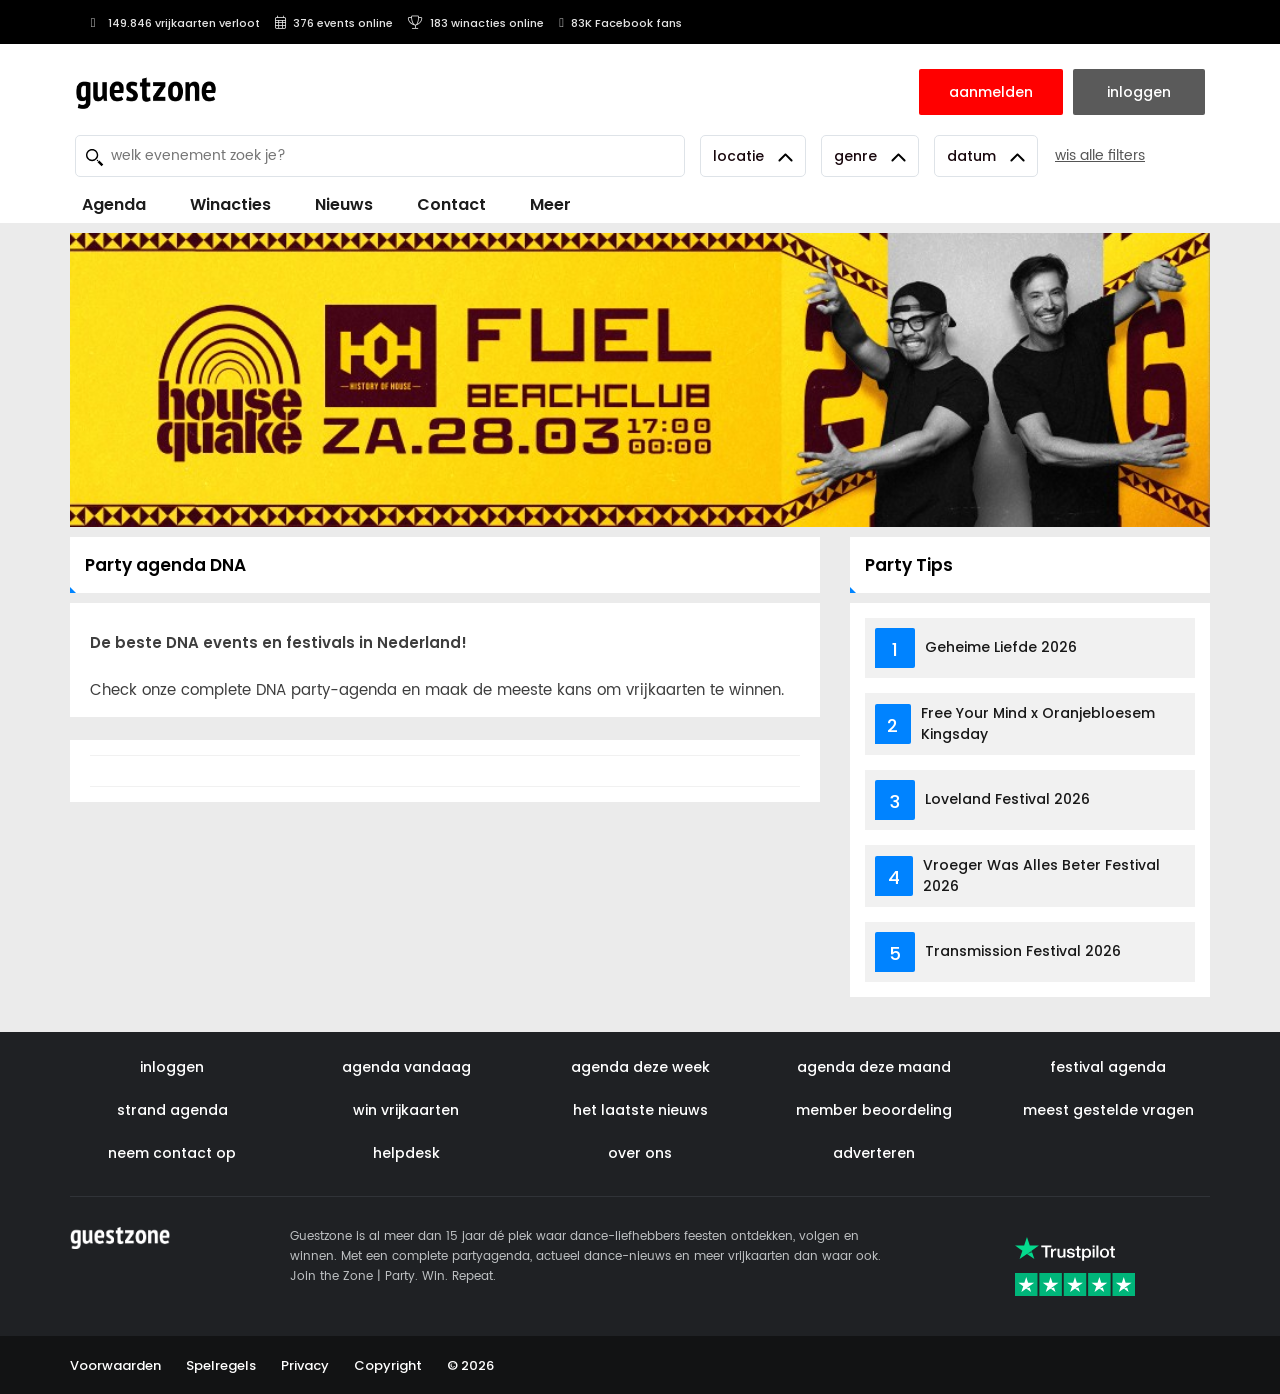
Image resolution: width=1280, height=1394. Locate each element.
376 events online (334, 23)
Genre (870, 156)
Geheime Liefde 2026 (1001, 647)
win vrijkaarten (406, 1110)
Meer (550, 204)
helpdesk (406, 1153)
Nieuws (344, 204)
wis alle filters (1100, 155)
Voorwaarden (115, 1365)
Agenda (114, 204)
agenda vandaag (406, 1067)
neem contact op (172, 1153)
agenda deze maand (874, 1067)
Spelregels (221, 1365)
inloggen (172, 1067)
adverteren (874, 1153)
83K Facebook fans (620, 23)
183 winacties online (476, 23)
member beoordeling (874, 1110)
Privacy (305, 1365)
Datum (986, 156)
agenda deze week (640, 1067)
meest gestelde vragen (1108, 1110)
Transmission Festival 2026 (1023, 951)
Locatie (753, 156)
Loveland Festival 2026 (1007, 799)
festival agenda (1108, 1067)
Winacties (230, 204)
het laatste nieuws (640, 1110)
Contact (451, 204)
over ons (640, 1153)
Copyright (388, 1365)
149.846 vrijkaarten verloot (172, 23)
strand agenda (172, 1110)
